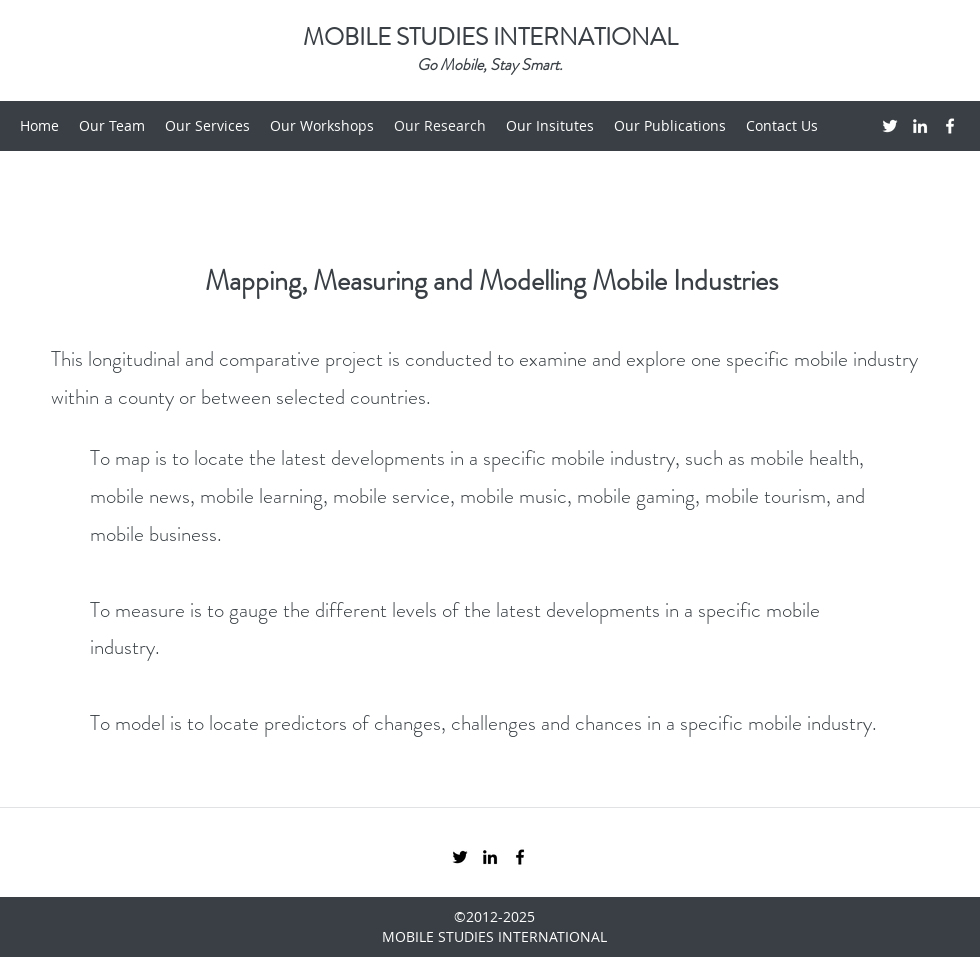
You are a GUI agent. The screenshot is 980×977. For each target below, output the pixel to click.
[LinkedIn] (920, 126)
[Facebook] (950, 126)
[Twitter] (890, 126)
